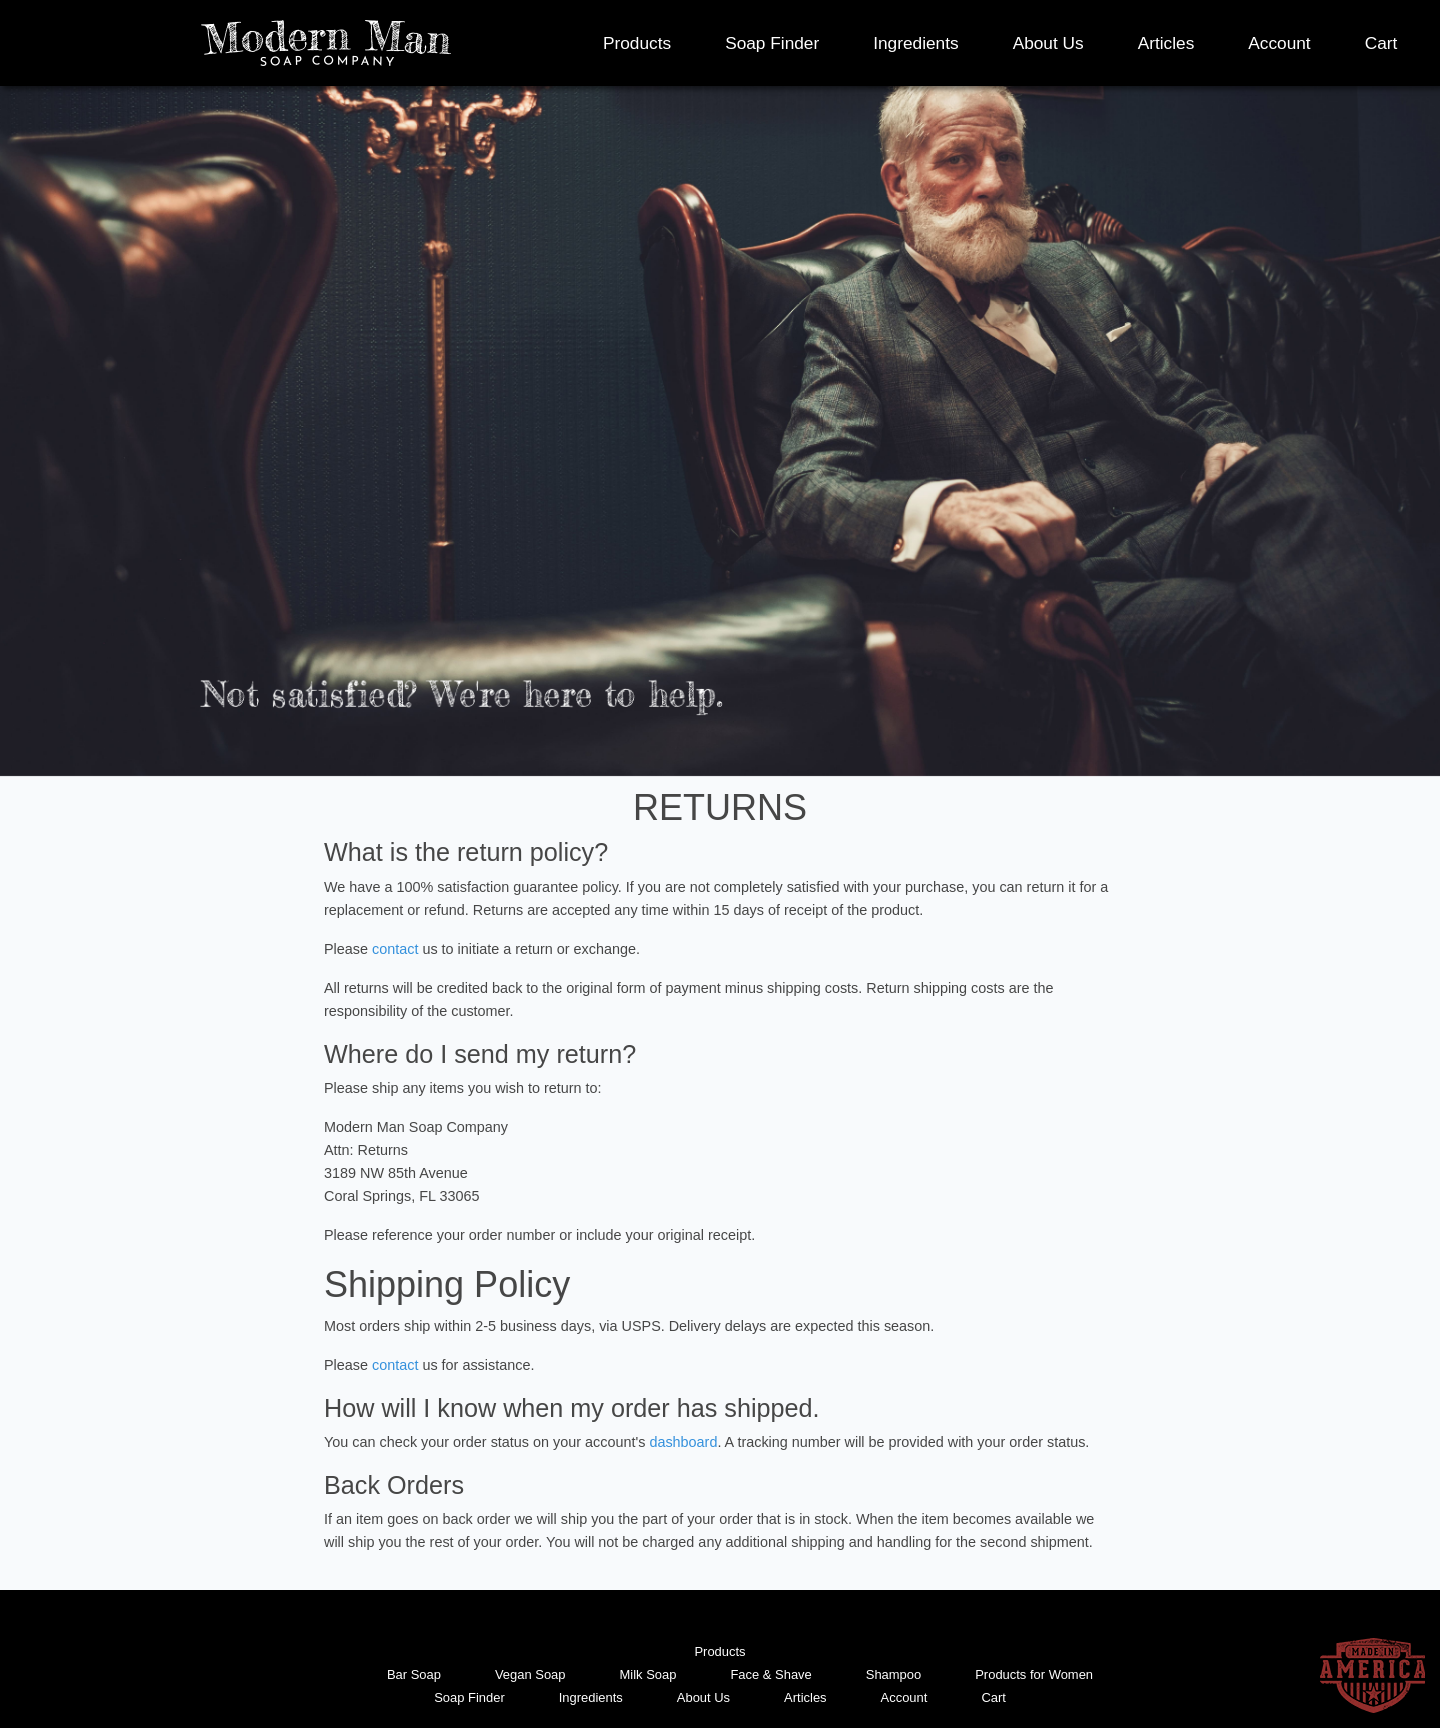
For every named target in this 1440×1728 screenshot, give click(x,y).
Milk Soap (648, 1674)
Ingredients (915, 43)
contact (395, 949)
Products (637, 43)
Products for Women (1034, 1674)
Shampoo (893, 1674)
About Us (1048, 43)
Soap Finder (772, 43)
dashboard (683, 1442)
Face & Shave (770, 1674)
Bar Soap (414, 1674)
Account (1279, 43)
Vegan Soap (530, 1674)
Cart (1381, 43)
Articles (1166, 43)
